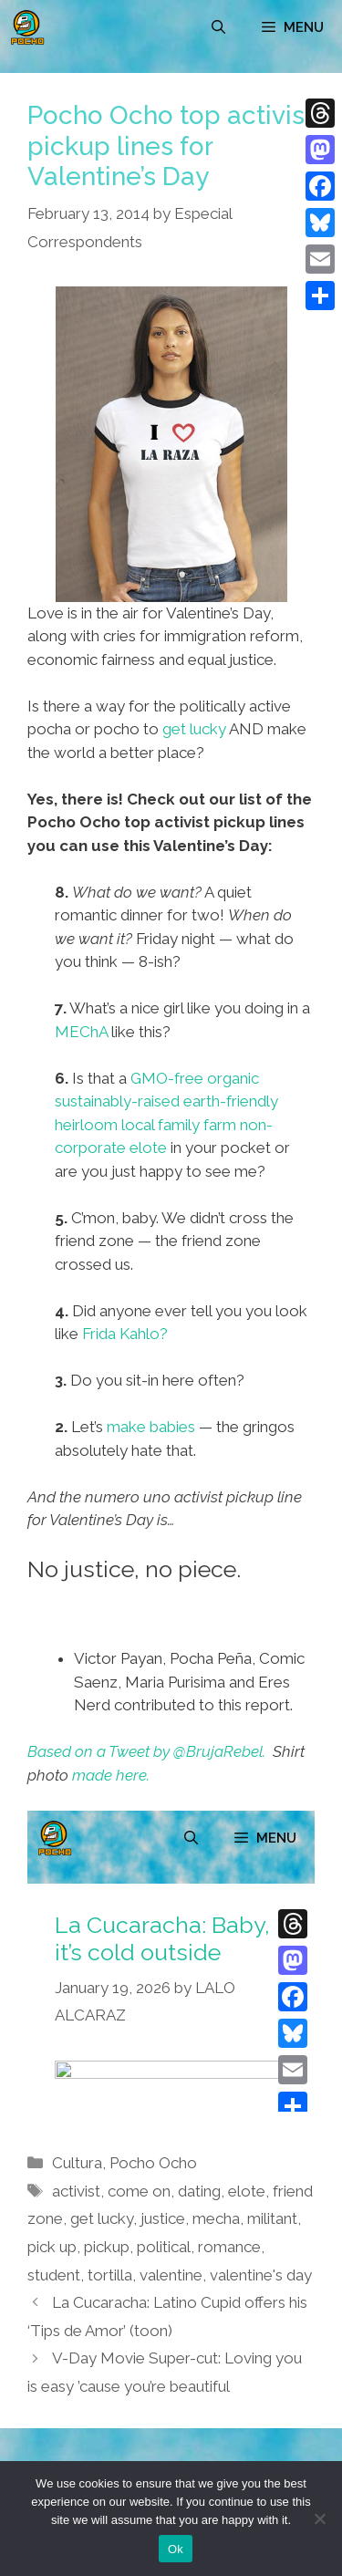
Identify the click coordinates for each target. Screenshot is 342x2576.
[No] (319, 2518)
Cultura (77, 2163)
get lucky (194, 729)
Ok (175, 2549)
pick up (52, 2247)
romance (229, 2247)
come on (139, 2191)
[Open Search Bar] (218, 27)
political (164, 2247)
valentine (171, 2275)
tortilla (110, 2275)
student (53, 2275)
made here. (111, 1775)
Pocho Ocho (153, 2163)
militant (272, 2218)
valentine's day (261, 2275)
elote (246, 2191)
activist (76, 2191)
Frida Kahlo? (125, 1333)
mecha (216, 2218)
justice (162, 2218)
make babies (151, 1427)
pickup (107, 2247)
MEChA (81, 1032)
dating (199, 2191)
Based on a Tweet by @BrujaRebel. (146, 1751)
